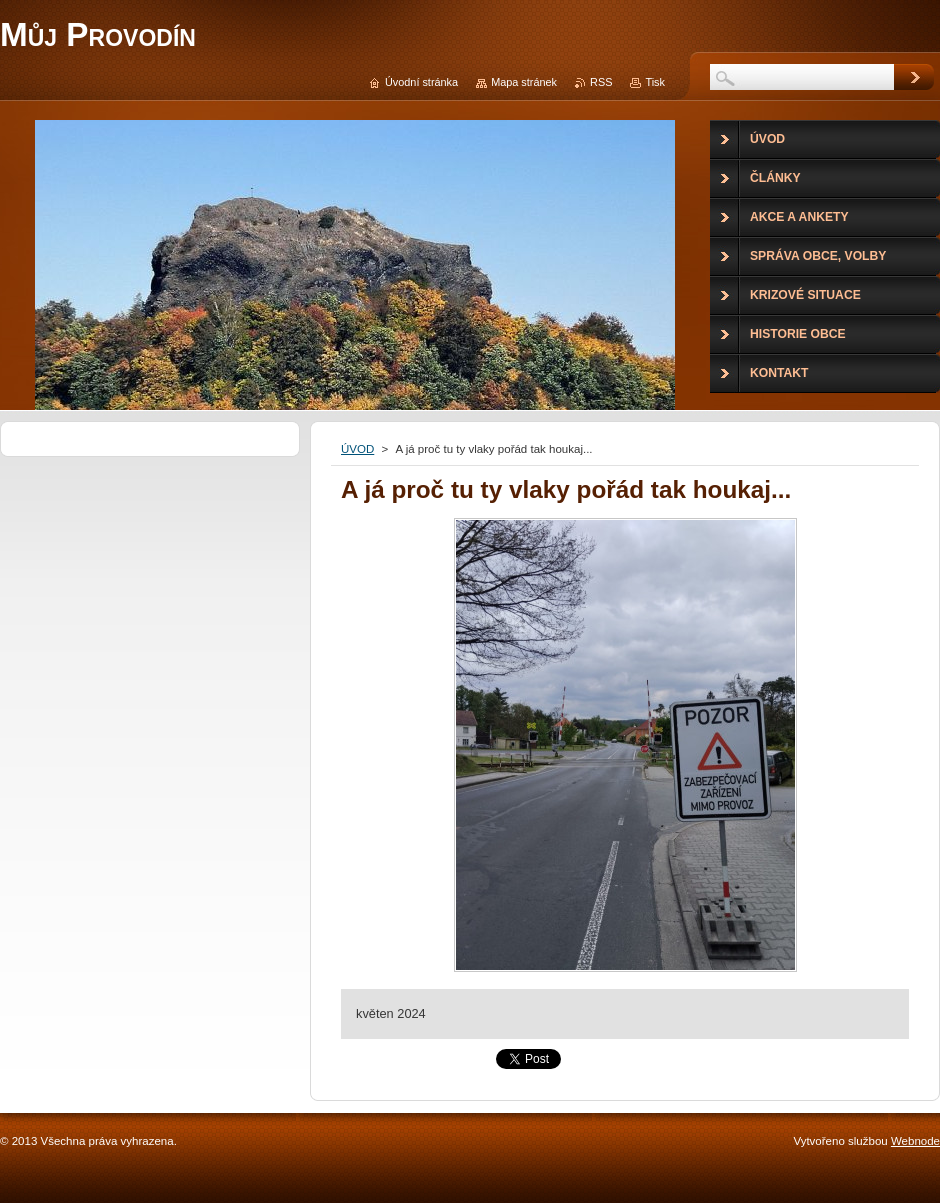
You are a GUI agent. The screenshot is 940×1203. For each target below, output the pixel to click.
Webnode (915, 1141)
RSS (601, 82)
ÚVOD (357, 449)
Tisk (655, 82)
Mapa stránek (524, 82)
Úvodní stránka (421, 82)
